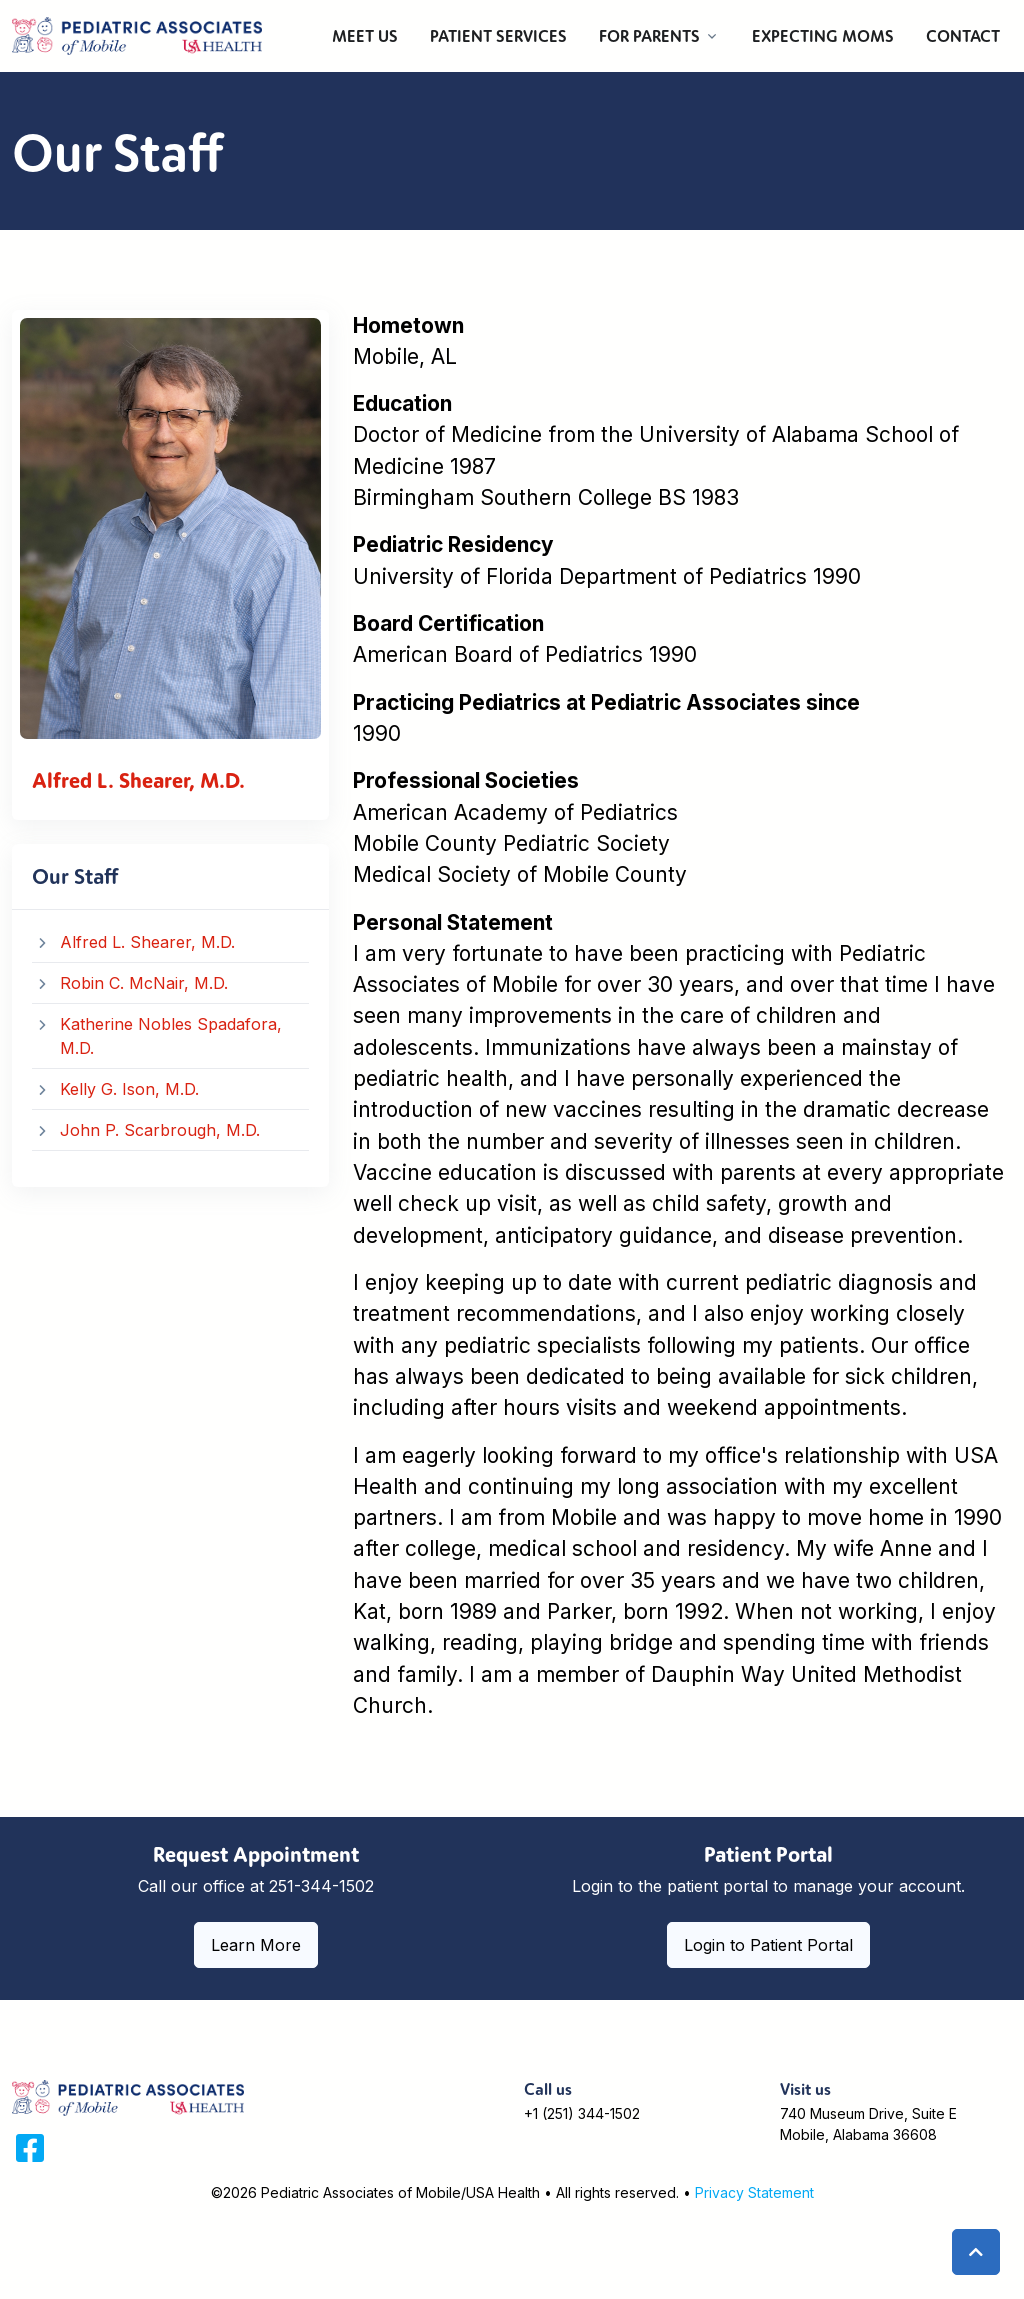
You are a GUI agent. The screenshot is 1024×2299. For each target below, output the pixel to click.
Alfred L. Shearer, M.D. (147, 942)
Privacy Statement (754, 2192)
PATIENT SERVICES (498, 36)
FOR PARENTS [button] (649, 36)
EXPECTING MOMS (823, 36)
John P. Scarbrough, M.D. (160, 1130)
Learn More (256, 1945)
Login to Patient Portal (768, 1945)
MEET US (365, 36)
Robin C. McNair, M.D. (144, 983)
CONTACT (963, 36)
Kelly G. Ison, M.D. (129, 1089)
